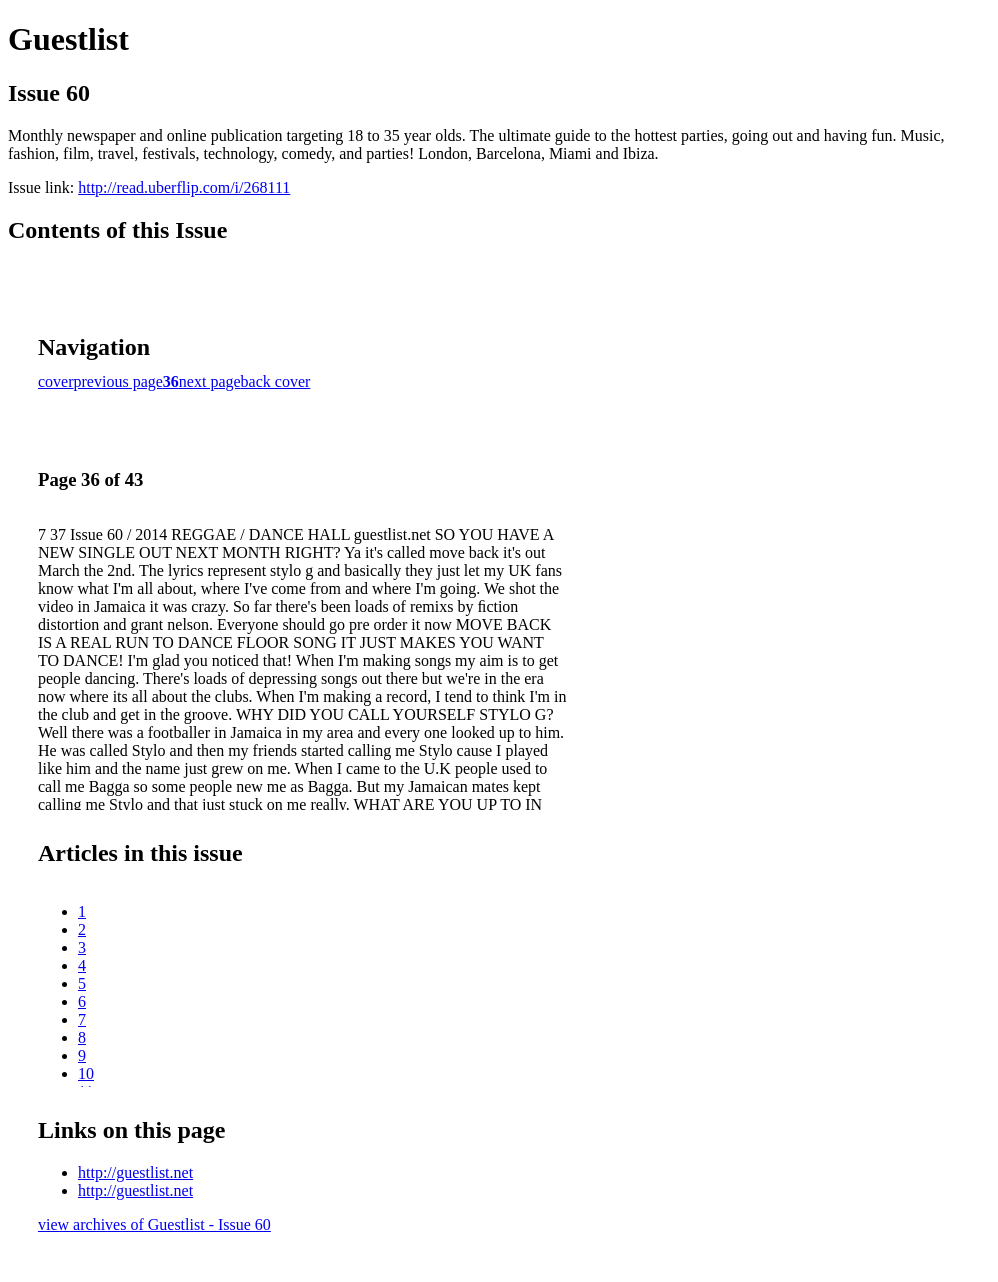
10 (86, 1073)
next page (210, 381)
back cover (276, 381)
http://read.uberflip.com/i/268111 (184, 187)
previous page (118, 381)
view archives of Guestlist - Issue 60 (154, 1224)
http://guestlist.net (135, 1172)
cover (56, 381)
